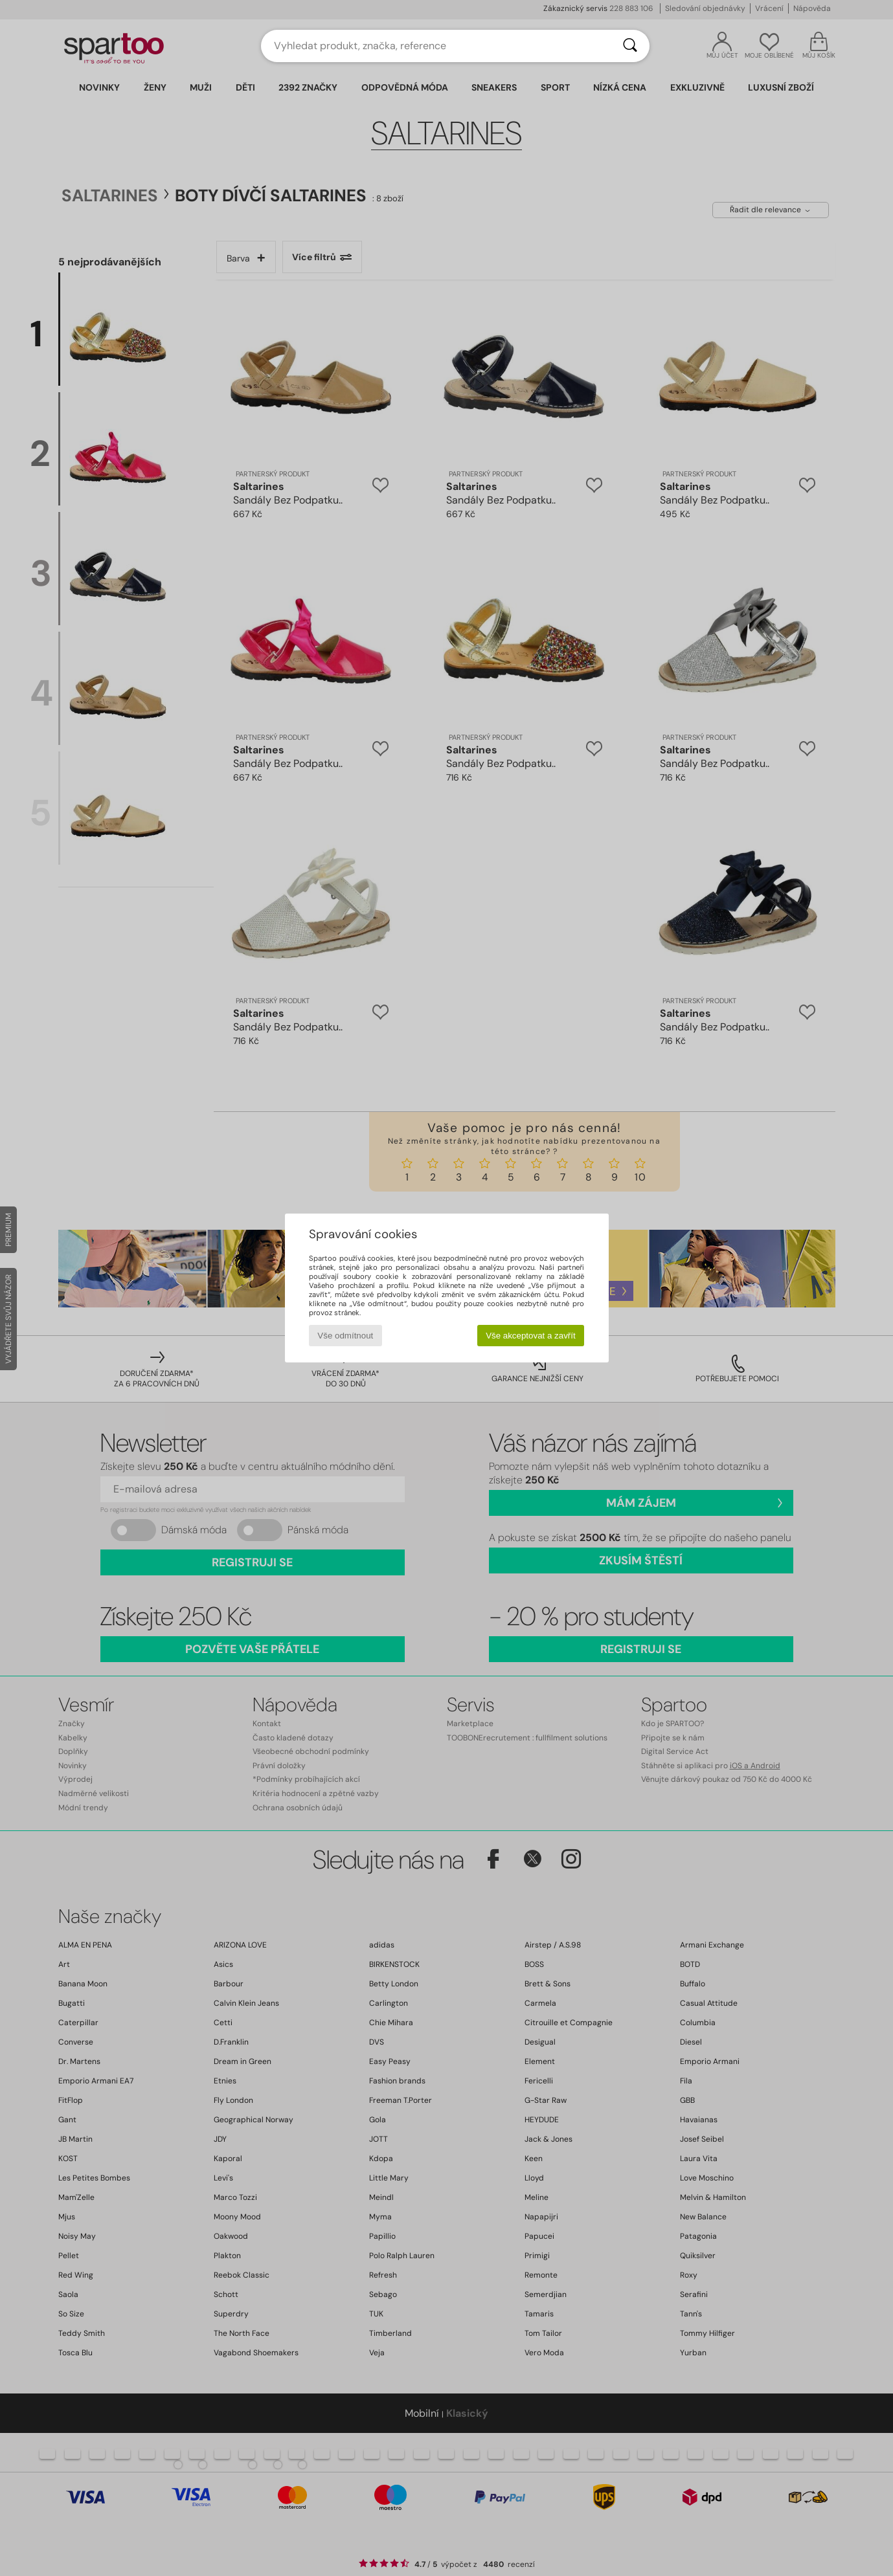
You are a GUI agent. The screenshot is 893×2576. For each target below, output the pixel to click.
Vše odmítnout (345, 1335)
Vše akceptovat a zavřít (531, 1335)
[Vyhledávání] (630, 46)
